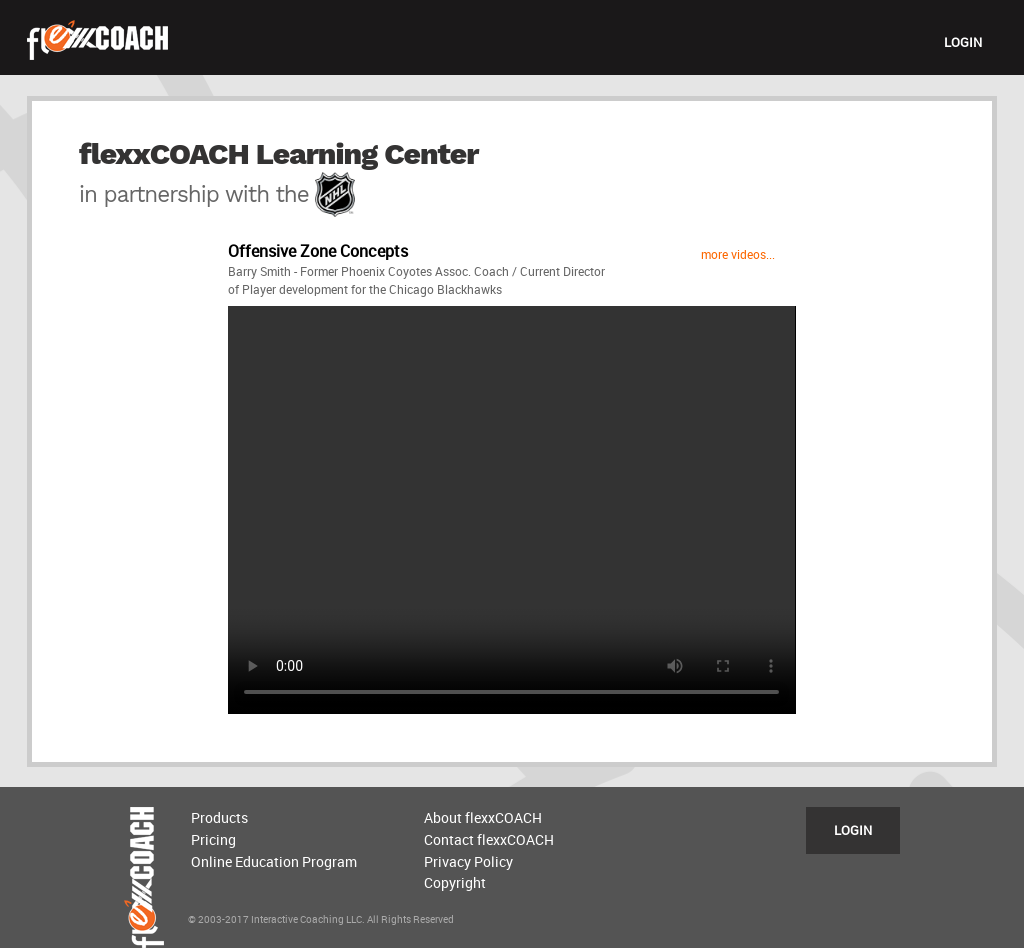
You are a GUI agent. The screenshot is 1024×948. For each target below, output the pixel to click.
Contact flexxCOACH (489, 839)
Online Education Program (274, 861)
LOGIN (963, 42)
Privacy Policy (468, 861)
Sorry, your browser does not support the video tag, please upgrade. (511, 510)
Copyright (455, 882)
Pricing (213, 839)
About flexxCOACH (483, 817)
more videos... (738, 254)
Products (219, 817)
